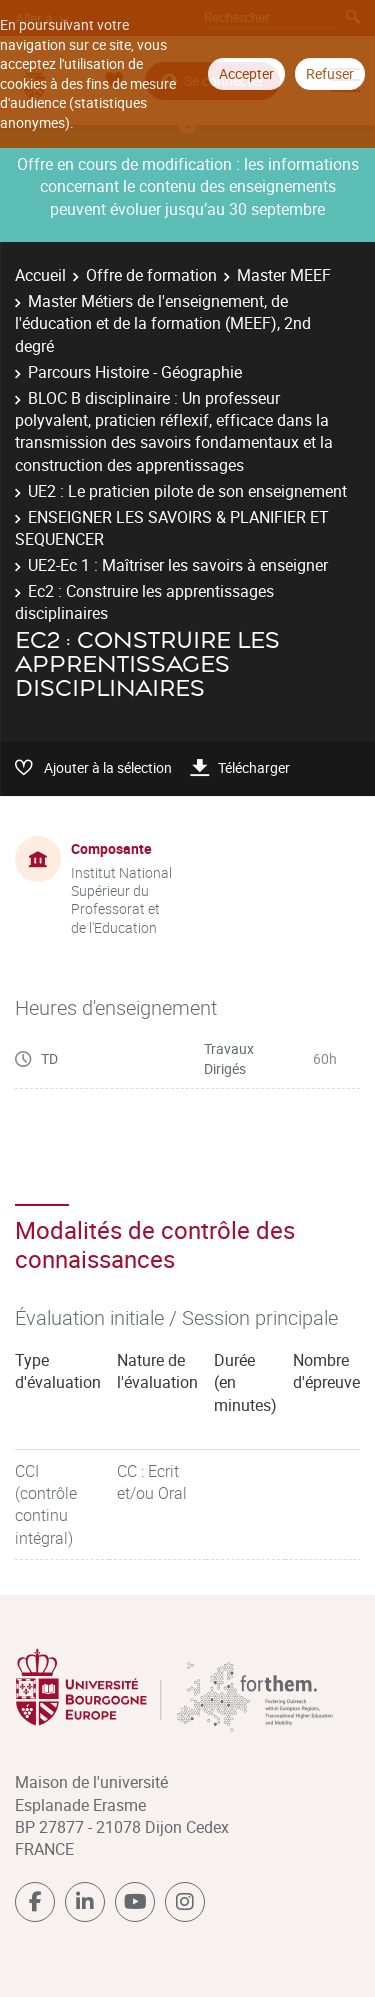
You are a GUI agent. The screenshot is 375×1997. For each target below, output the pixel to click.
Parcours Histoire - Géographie (135, 372)
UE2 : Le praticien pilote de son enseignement (187, 491)
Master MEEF (284, 275)
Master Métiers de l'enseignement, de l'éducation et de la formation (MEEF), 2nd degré (163, 323)
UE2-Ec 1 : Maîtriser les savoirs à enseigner (178, 565)
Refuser (330, 73)
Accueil (40, 275)
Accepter (246, 73)
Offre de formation (151, 275)
